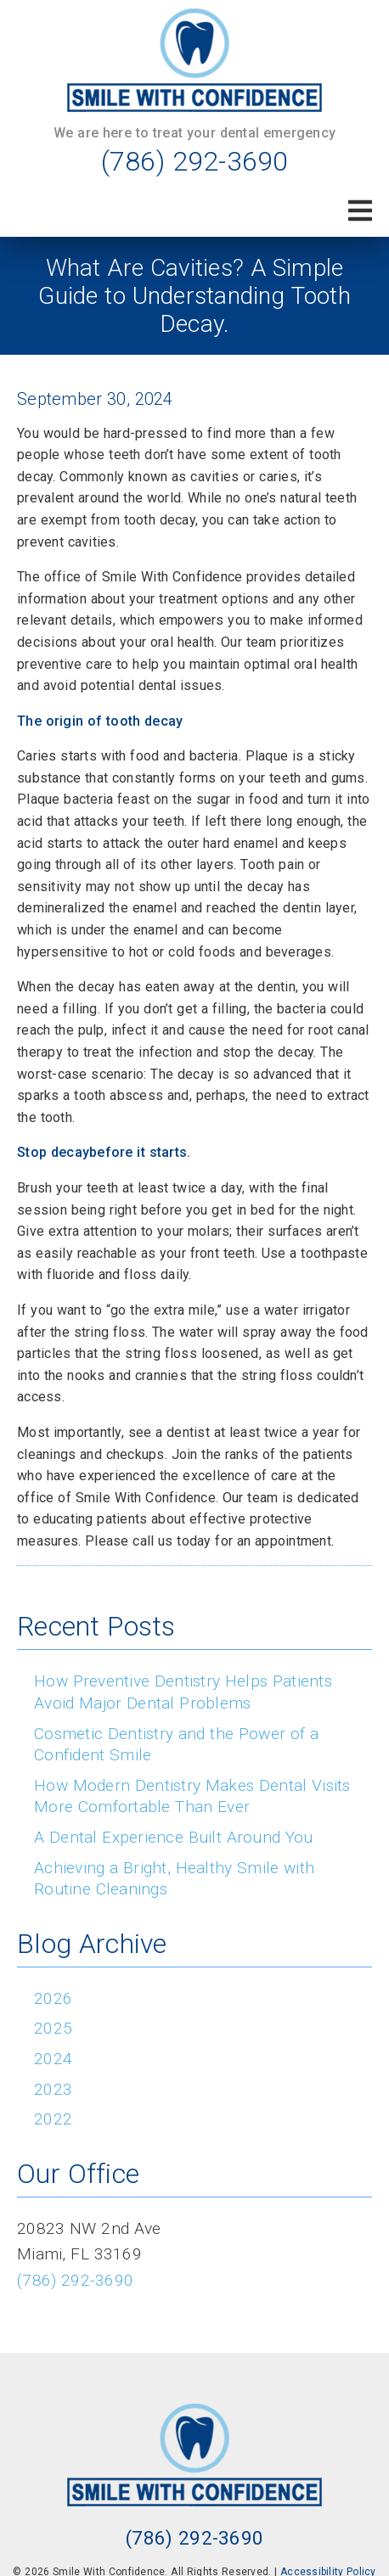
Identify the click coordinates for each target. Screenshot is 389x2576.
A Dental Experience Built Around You (173, 1837)
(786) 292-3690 (195, 161)
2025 (53, 2028)
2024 (53, 2058)
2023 (53, 2089)
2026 (53, 1998)
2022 (53, 2119)
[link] (194, 60)
